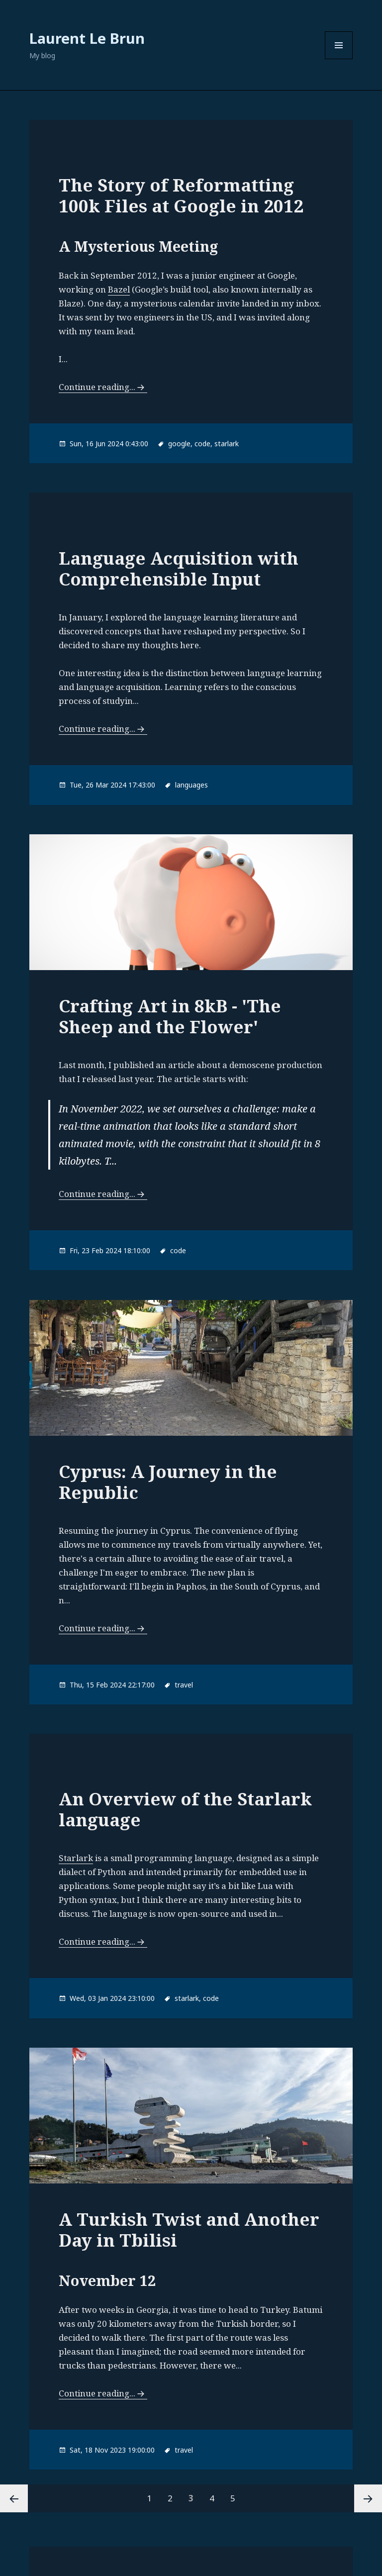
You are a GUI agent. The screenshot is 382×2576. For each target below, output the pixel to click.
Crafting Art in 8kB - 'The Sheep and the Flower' (170, 1016)
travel (184, 1684)
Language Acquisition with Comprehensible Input (178, 568)
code (178, 1250)
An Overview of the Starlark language (185, 1809)
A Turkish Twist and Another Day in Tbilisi (189, 2229)
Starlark (76, 1858)
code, (203, 443)
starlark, (188, 1998)
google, (180, 443)
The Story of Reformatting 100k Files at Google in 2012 (181, 195)
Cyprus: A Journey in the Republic (168, 1482)
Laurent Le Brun (87, 38)
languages (191, 785)
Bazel (119, 289)
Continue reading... (97, 387)
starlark (226, 443)
